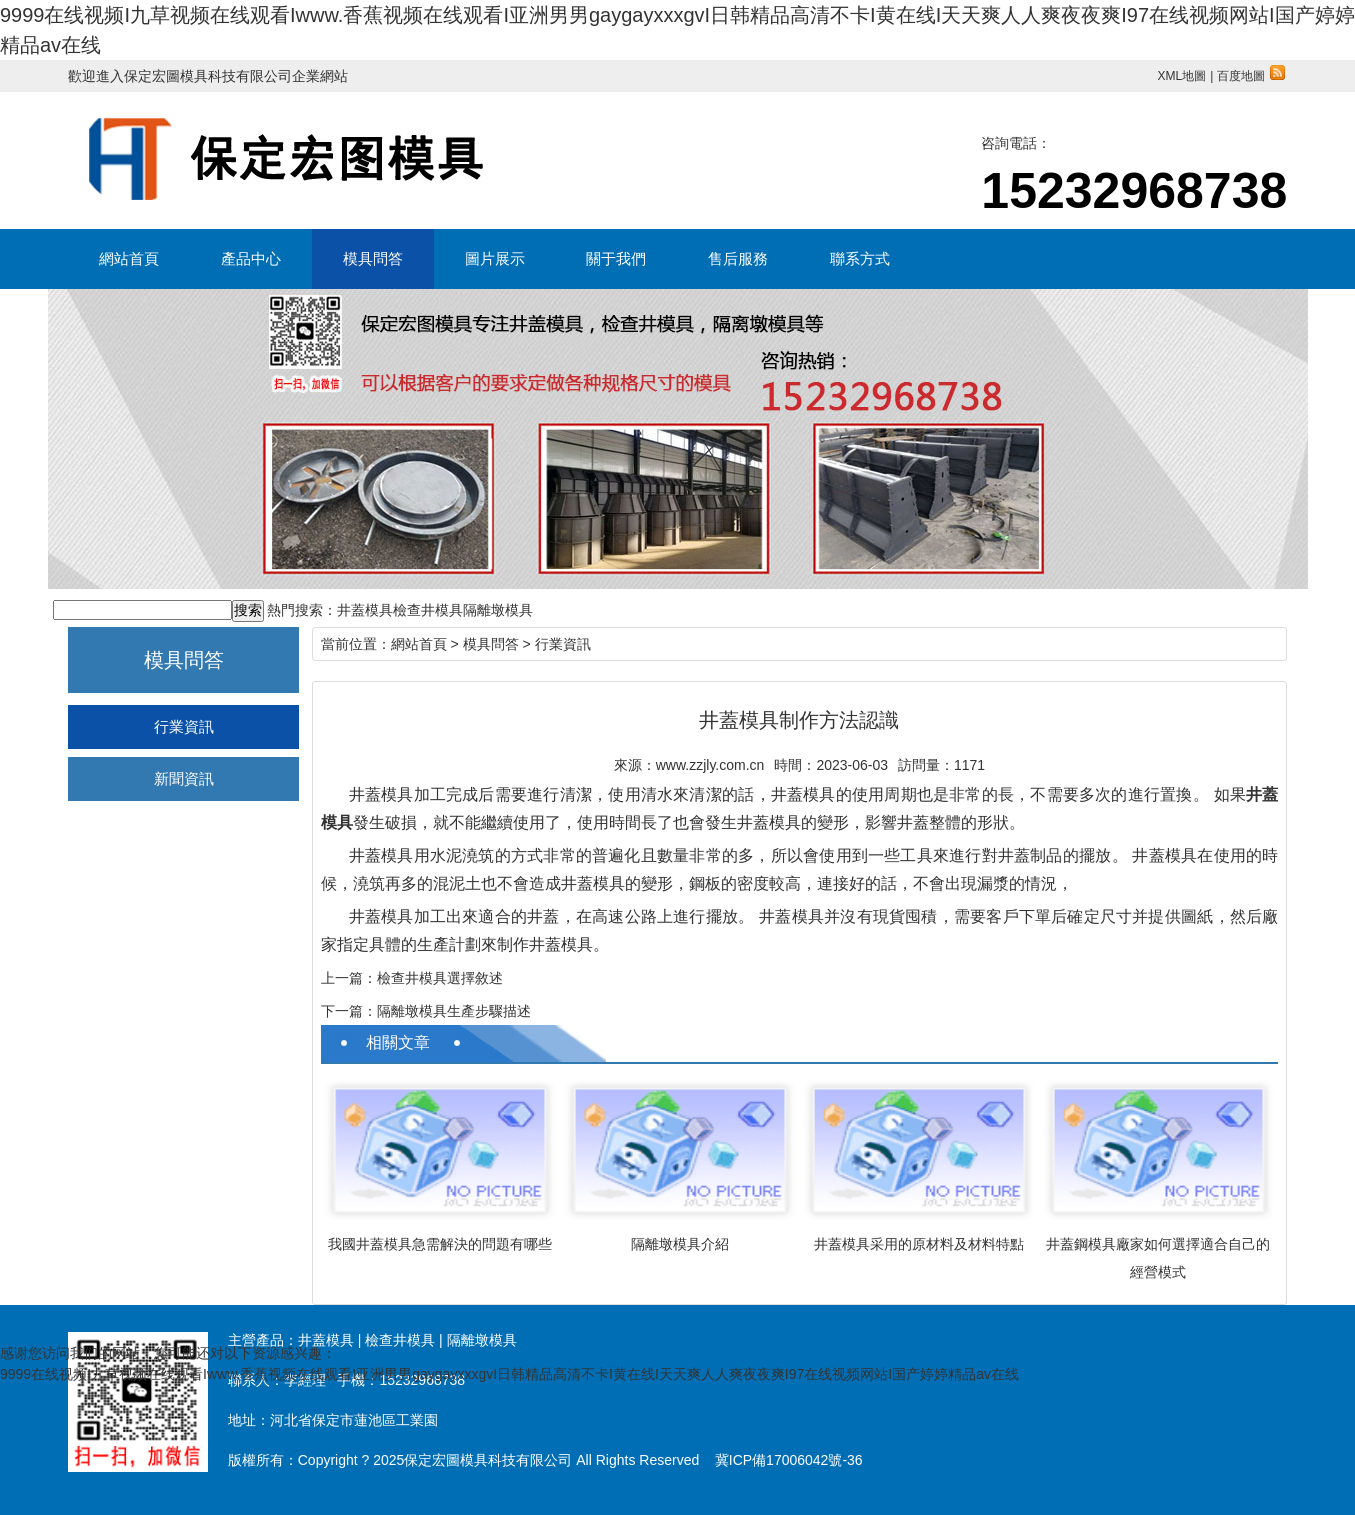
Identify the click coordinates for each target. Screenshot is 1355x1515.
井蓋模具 (365, 610)
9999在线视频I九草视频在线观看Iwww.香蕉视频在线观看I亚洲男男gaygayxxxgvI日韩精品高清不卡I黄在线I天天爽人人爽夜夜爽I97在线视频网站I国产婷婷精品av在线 (509, 1374)
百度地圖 (1251, 76)
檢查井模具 (428, 610)
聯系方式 (860, 258)
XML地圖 (1181, 76)
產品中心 (251, 258)
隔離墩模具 (498, 610)
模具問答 (373, 258)
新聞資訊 (184, 778)
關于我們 (616, 258)
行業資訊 (184, 726)
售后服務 (738, 258)
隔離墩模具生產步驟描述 (454, 1011)
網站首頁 (129, 258)
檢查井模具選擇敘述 (440, 978)
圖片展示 (495, 258)
